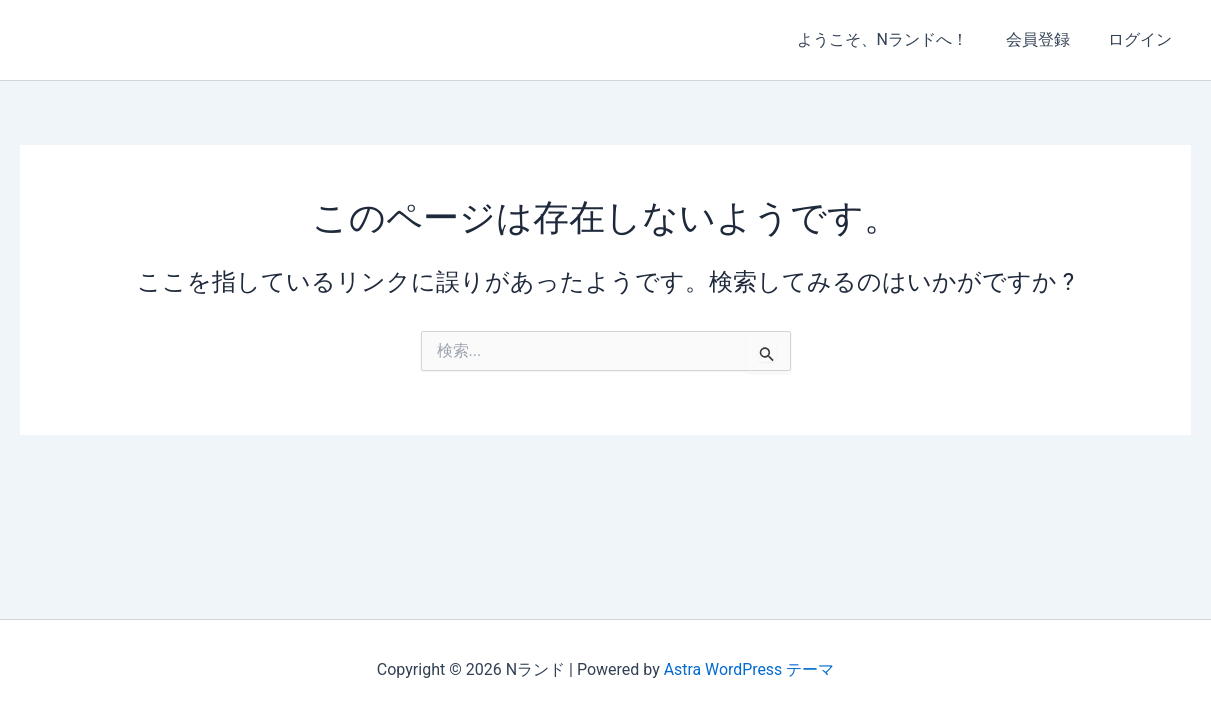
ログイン (1143, 39)
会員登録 (1047, 39)
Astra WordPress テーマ (748, 669)
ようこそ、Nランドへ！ (897, 39)
